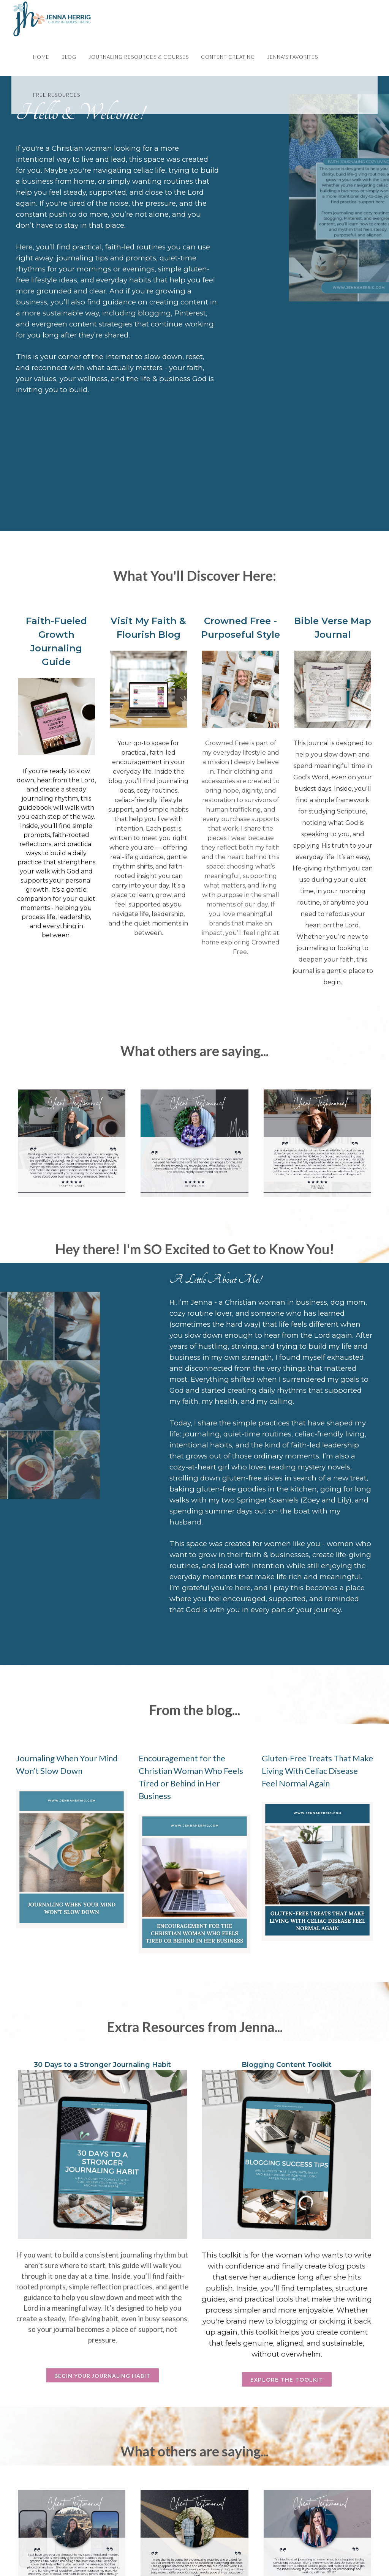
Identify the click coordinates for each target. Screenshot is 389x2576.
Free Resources (56, 95)
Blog (69, 57)
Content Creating (228, 57)
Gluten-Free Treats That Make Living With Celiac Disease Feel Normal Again (317, 1770)
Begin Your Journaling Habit (102, 2376)
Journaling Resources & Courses (139, 57)
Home (41, 57)
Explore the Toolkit (286, 2379)
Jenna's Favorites (292, 57)
